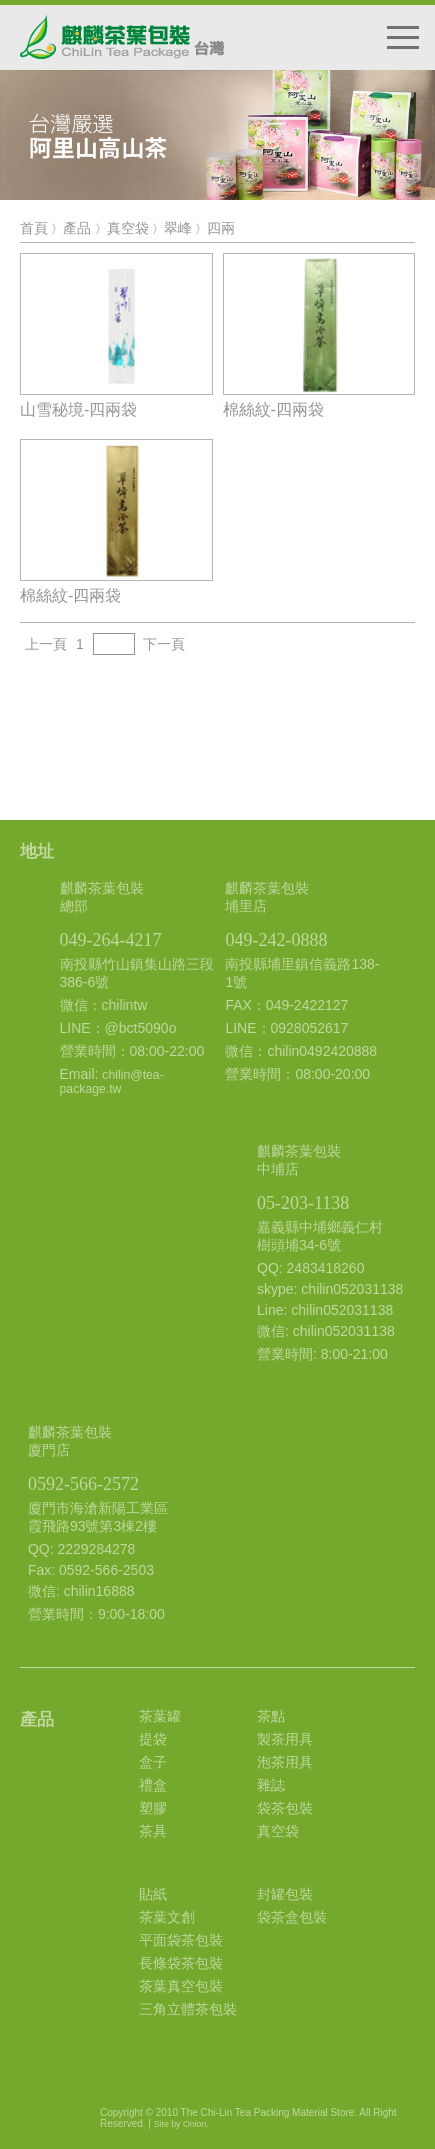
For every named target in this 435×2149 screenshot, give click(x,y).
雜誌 (271, 1785)
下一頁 (164, 644)
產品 (77, 228)
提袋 (153, 1739)
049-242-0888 (276, 940)
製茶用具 (285, 1739)
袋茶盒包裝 (292, 1917)
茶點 (271, 1716)
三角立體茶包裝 (188, 2009)
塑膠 (153, 1808)
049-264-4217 (111, 940)
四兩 (221, 228)
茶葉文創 (167, 1917)
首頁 (34, 228)
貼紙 (153, 1894)
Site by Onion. (181, 2124)
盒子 (153, 1762)
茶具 (153, 1831)
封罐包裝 (285, 1894)
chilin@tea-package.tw (112, 1082)
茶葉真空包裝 (181, 1986)
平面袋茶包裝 (181, 1940)
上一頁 (46, 644)
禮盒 (153, 1785)
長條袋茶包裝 (181, 1963)
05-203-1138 (303, 1203)
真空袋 (128, 228)
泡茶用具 (285, 1762)
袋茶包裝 (285, 1808)
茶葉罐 (160, 1716)
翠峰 (178, 228)
